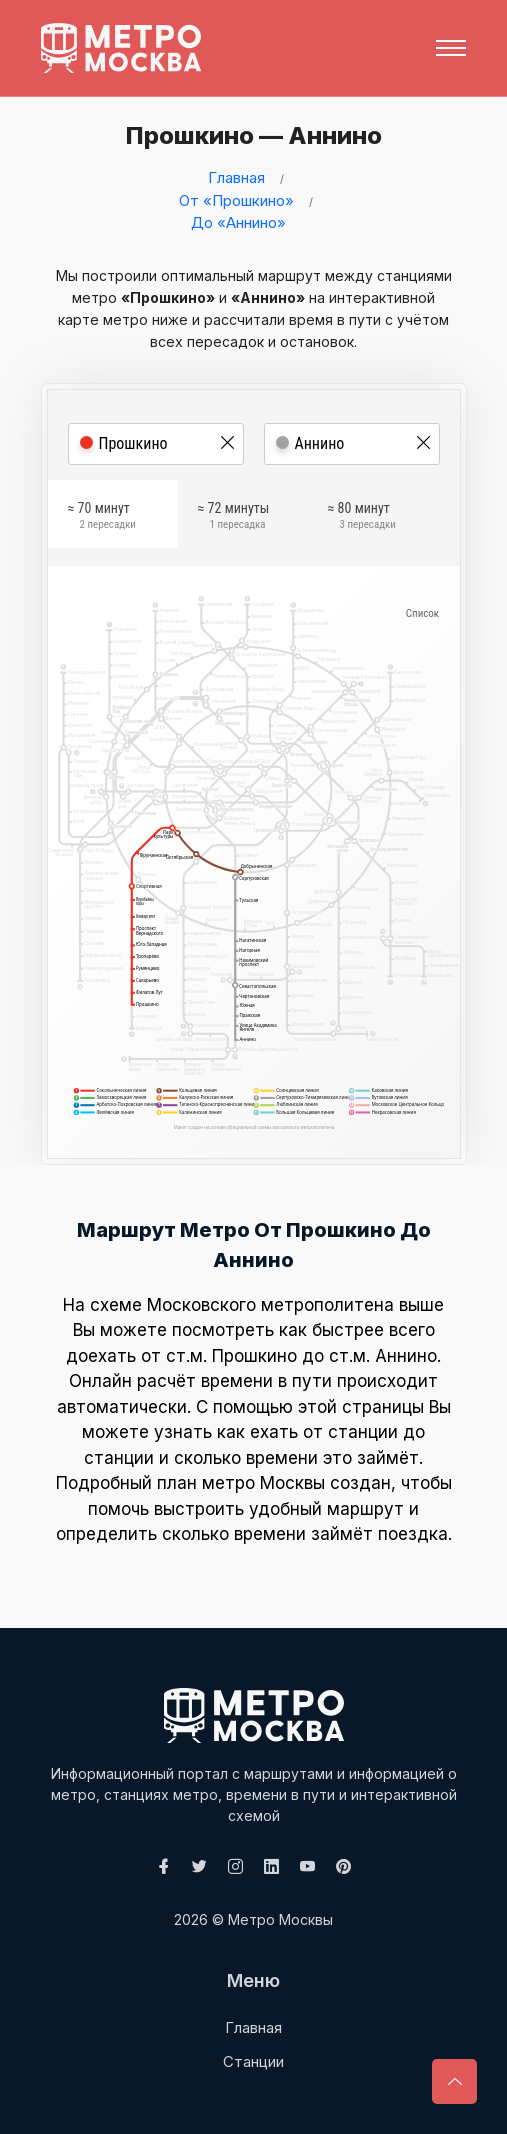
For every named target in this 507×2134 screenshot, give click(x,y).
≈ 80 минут (362, 517)
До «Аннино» (238, 222)
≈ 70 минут (102, 517)
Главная (236, 177)
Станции (253, 2061)
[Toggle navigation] (451, 48)
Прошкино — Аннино (250, 135)
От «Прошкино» (236, 200)
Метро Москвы (280, 1919)
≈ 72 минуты (234, 517)
